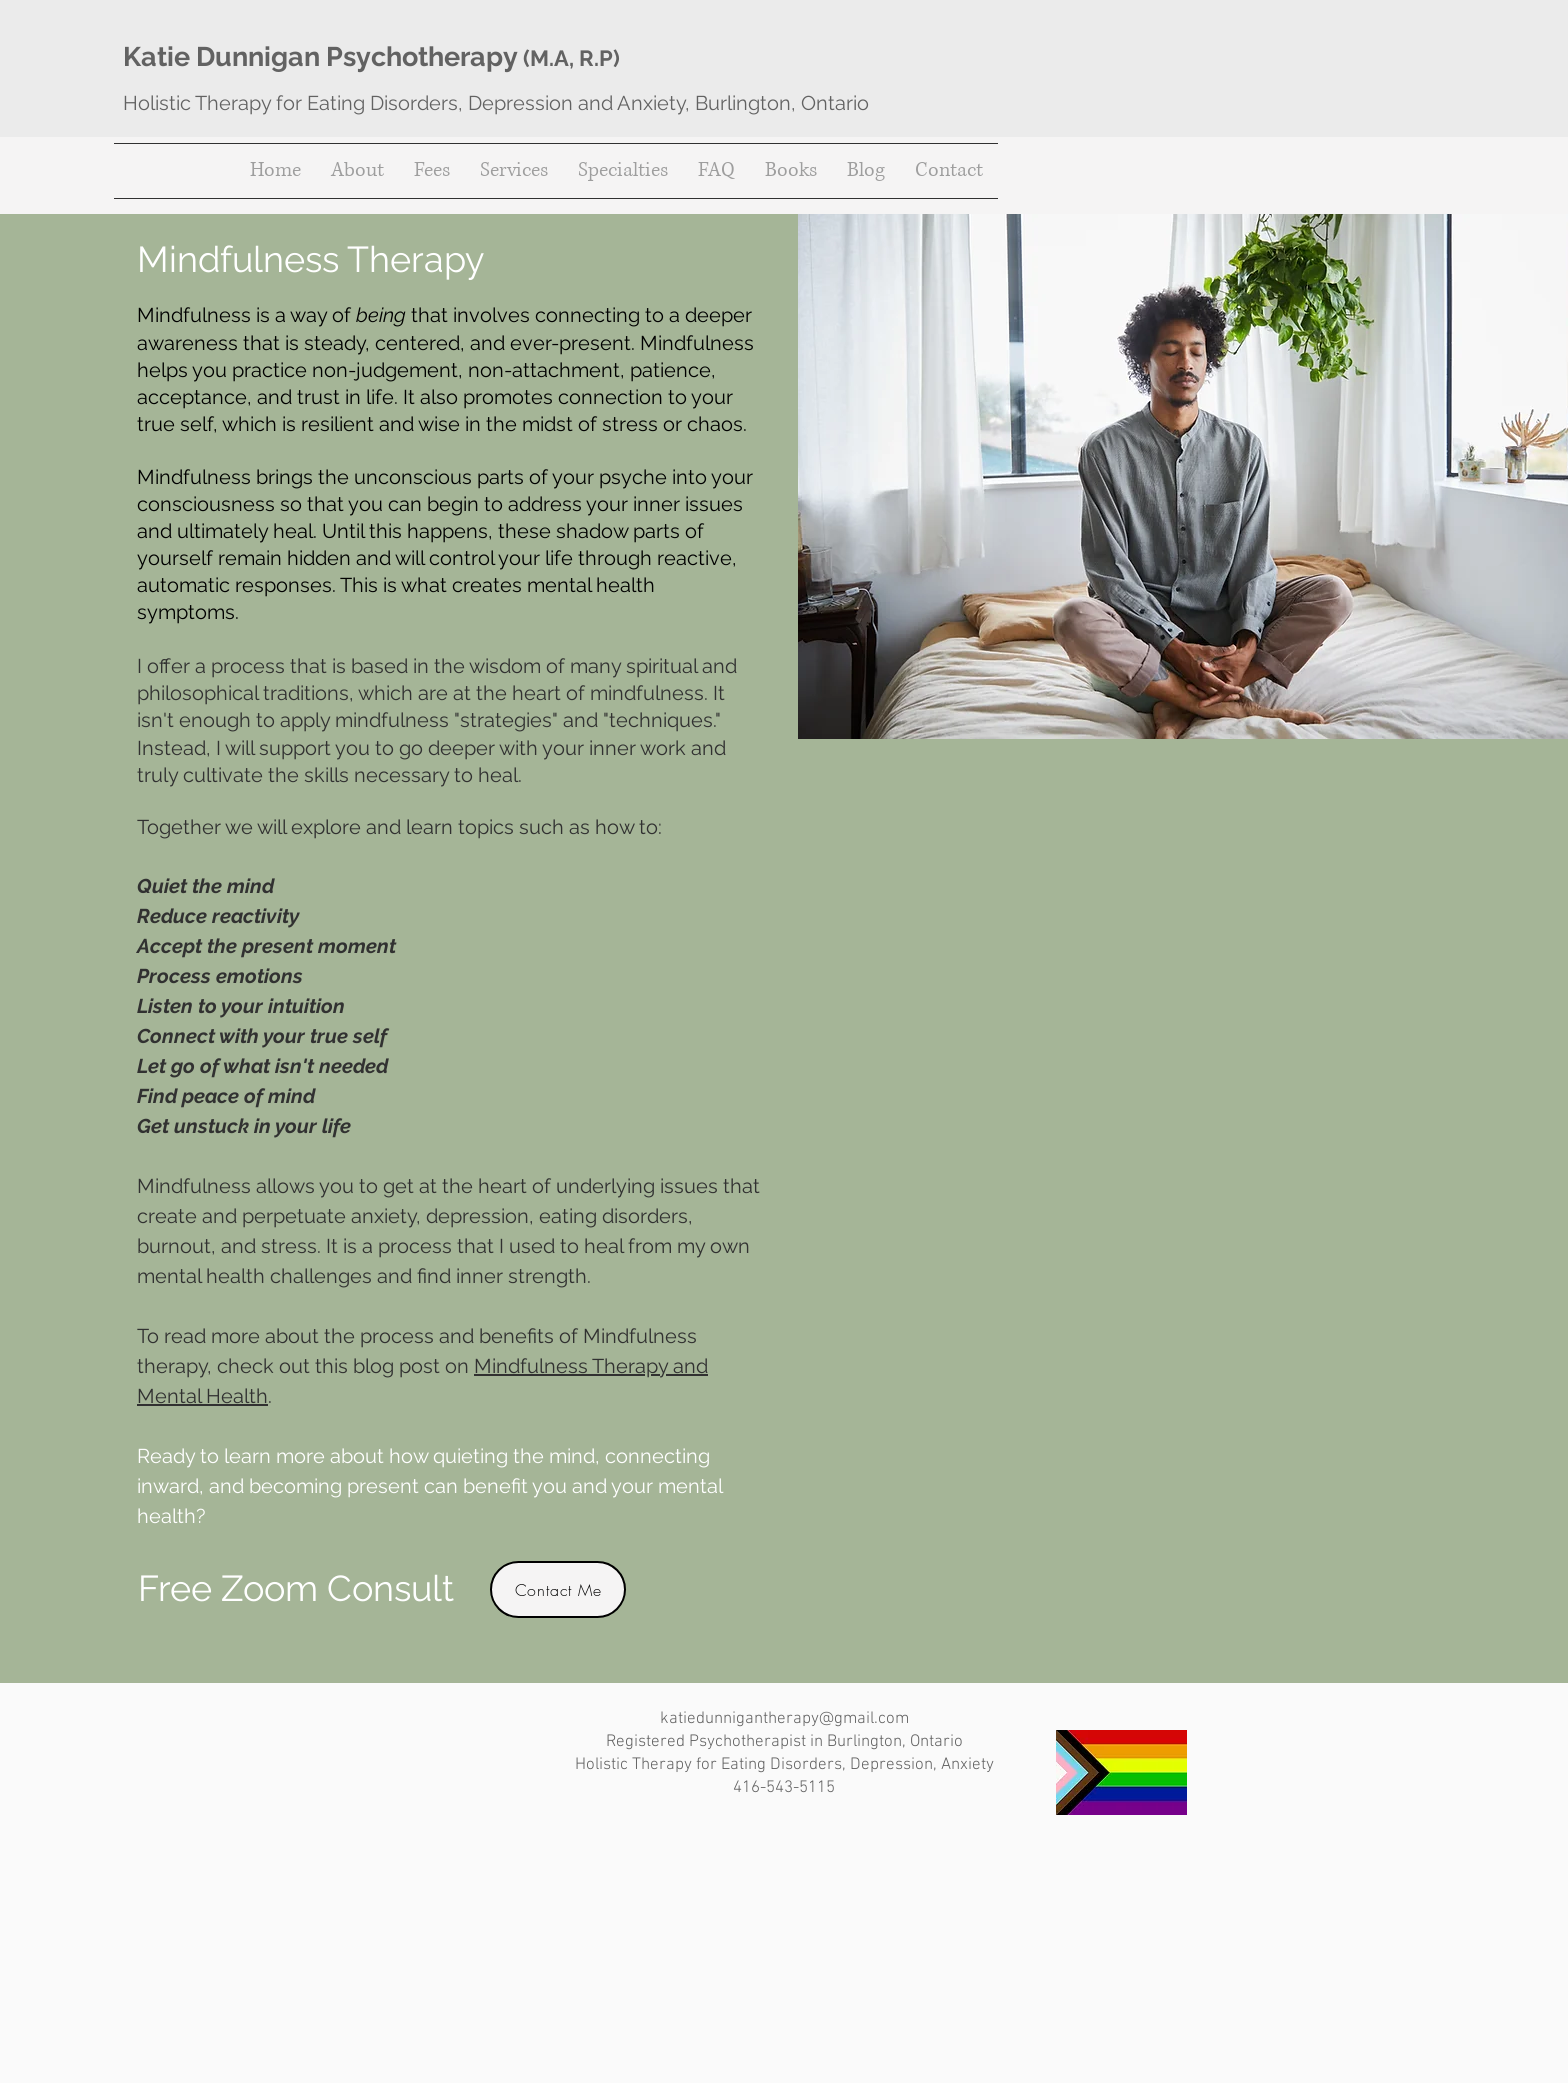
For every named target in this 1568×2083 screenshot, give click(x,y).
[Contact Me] (558, 1589)
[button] (514, 171)
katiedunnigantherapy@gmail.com (784, 1719)
